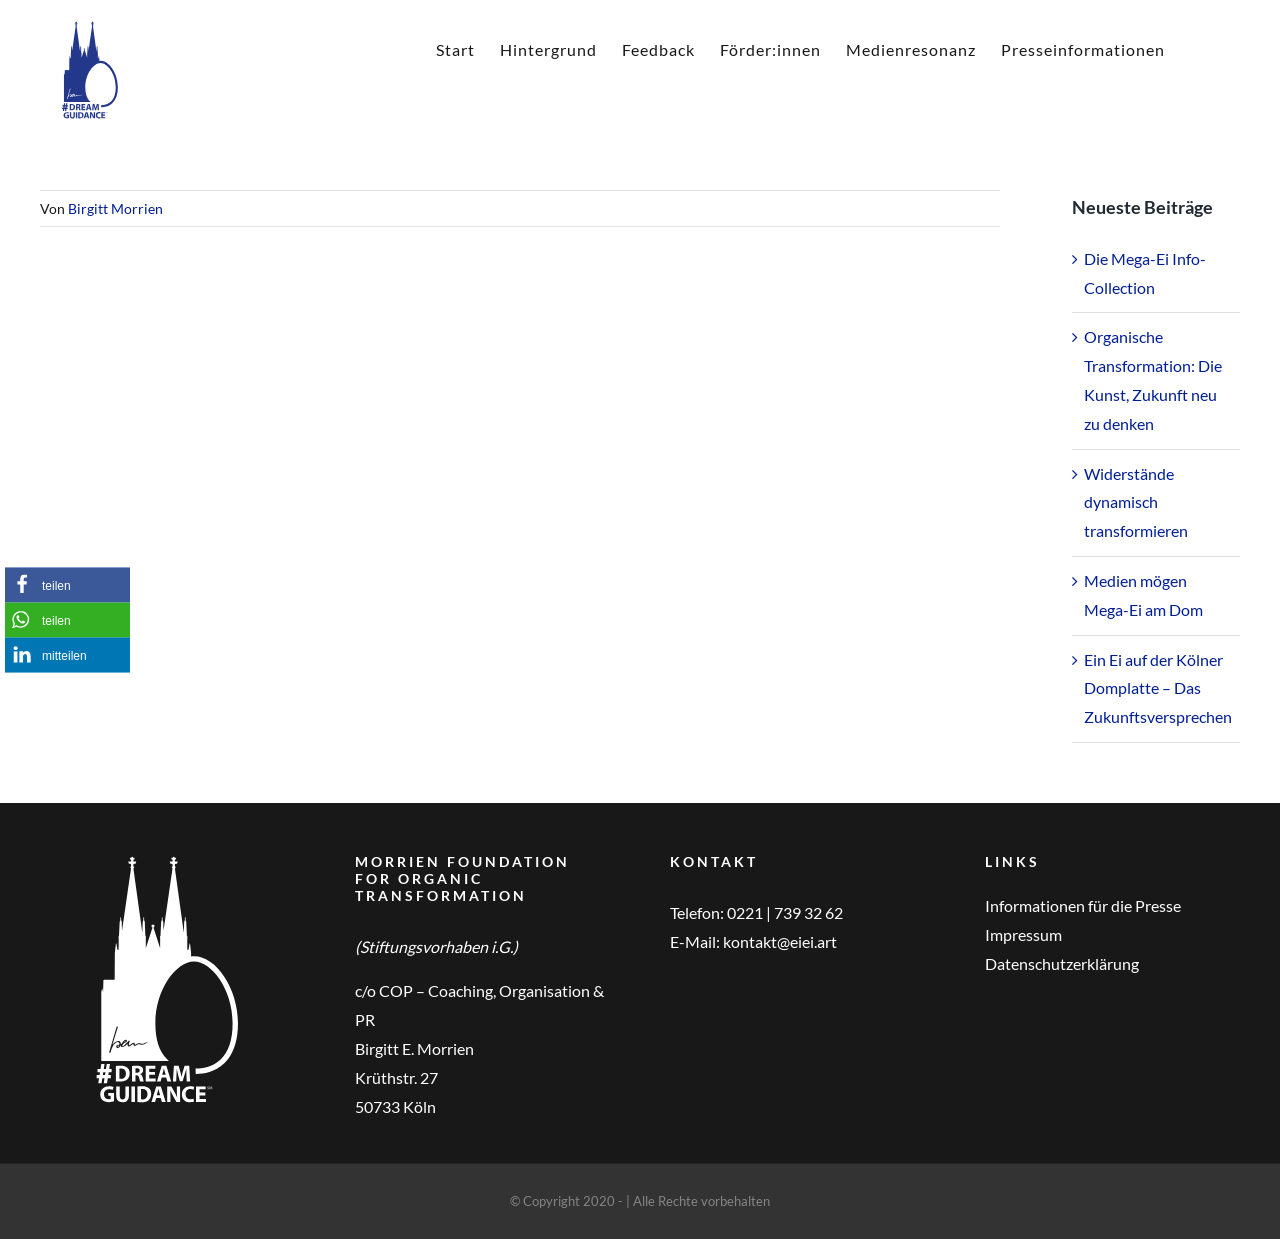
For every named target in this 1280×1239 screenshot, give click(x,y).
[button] (67, 584)
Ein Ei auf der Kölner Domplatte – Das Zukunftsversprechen (1158, 688)
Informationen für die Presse (1083, 905)
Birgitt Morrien (115, 208)
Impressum (1023, 934)
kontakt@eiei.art (780, 941)
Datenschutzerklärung (1062, 963)
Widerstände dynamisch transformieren (1136, 502)
